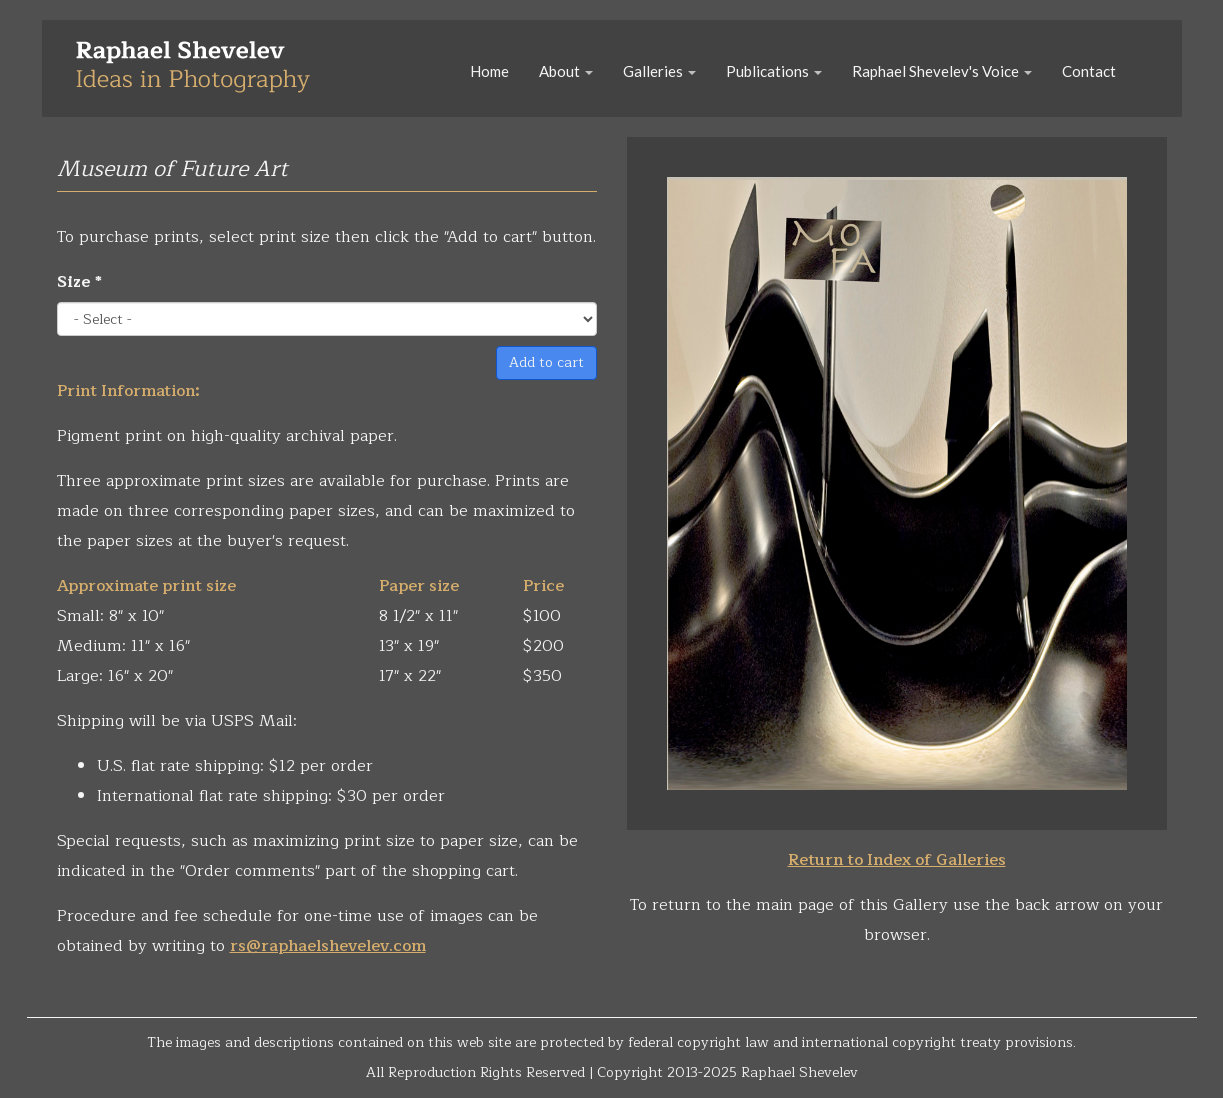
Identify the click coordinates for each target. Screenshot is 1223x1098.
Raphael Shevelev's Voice (942, 71)
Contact (1089, 71)
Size (79, 282)
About (566, 71)
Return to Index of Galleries (897, 860)
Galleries (659, 71)
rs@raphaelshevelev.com (328, 946)
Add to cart (546, 362)
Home (489, 71)
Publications (774, 71)
